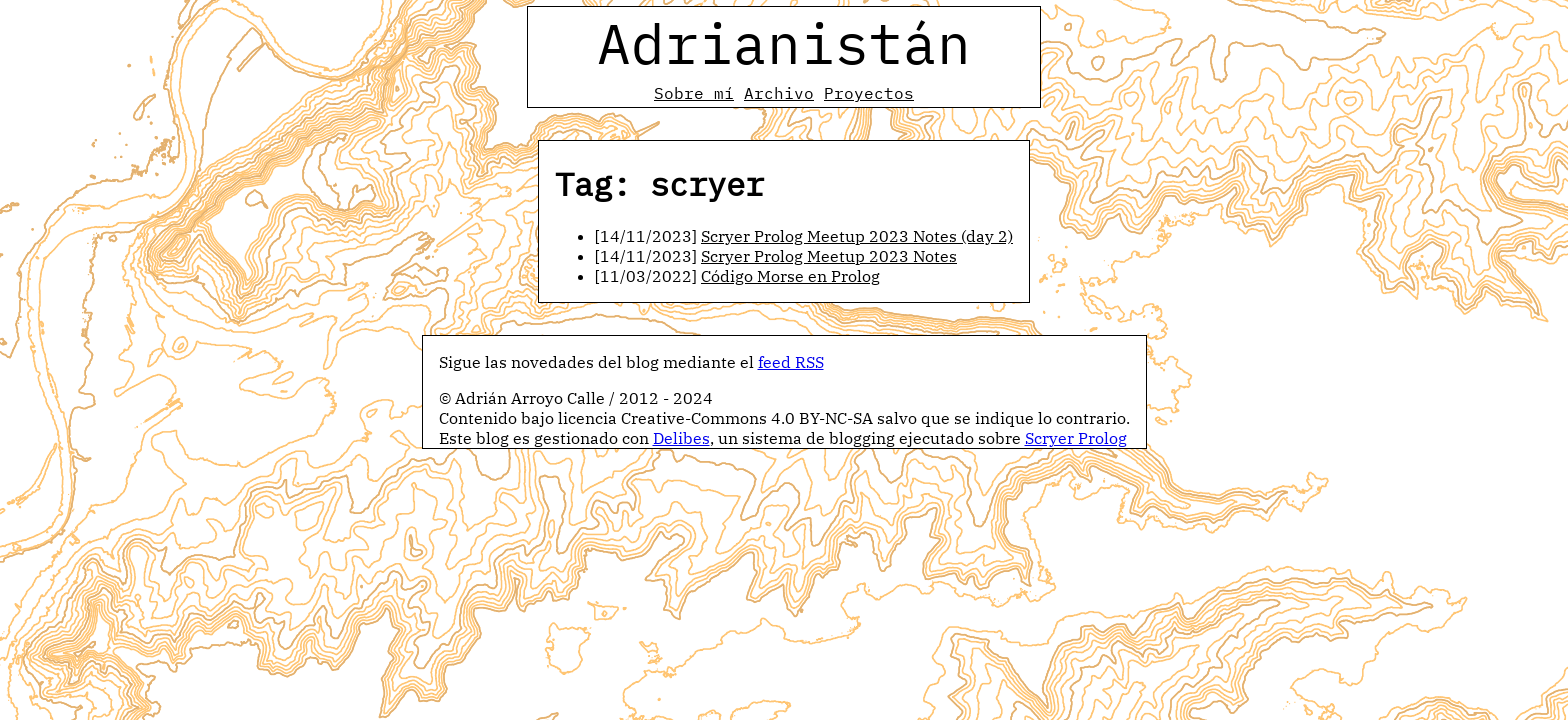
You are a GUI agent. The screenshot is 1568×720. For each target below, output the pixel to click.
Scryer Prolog (1076, 438)
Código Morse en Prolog (790, 276)
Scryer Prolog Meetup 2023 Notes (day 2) (857, 236)
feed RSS (791, 362)
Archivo (779, 93)
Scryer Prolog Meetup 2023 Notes (829, 256)
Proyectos (869, 93)
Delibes (681, 438)
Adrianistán (784, 43)
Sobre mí (694, 93)
